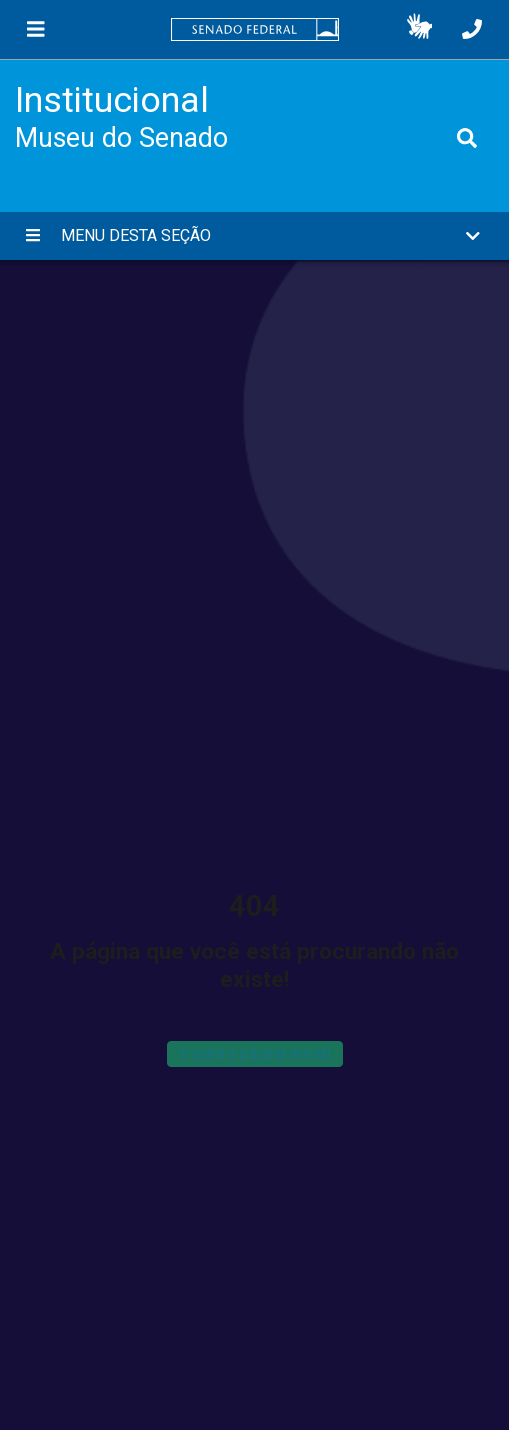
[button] (419, 30)
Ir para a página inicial (255, 1053)
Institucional (112, 100)
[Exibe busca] (467, 138)
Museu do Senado (121, 138)
